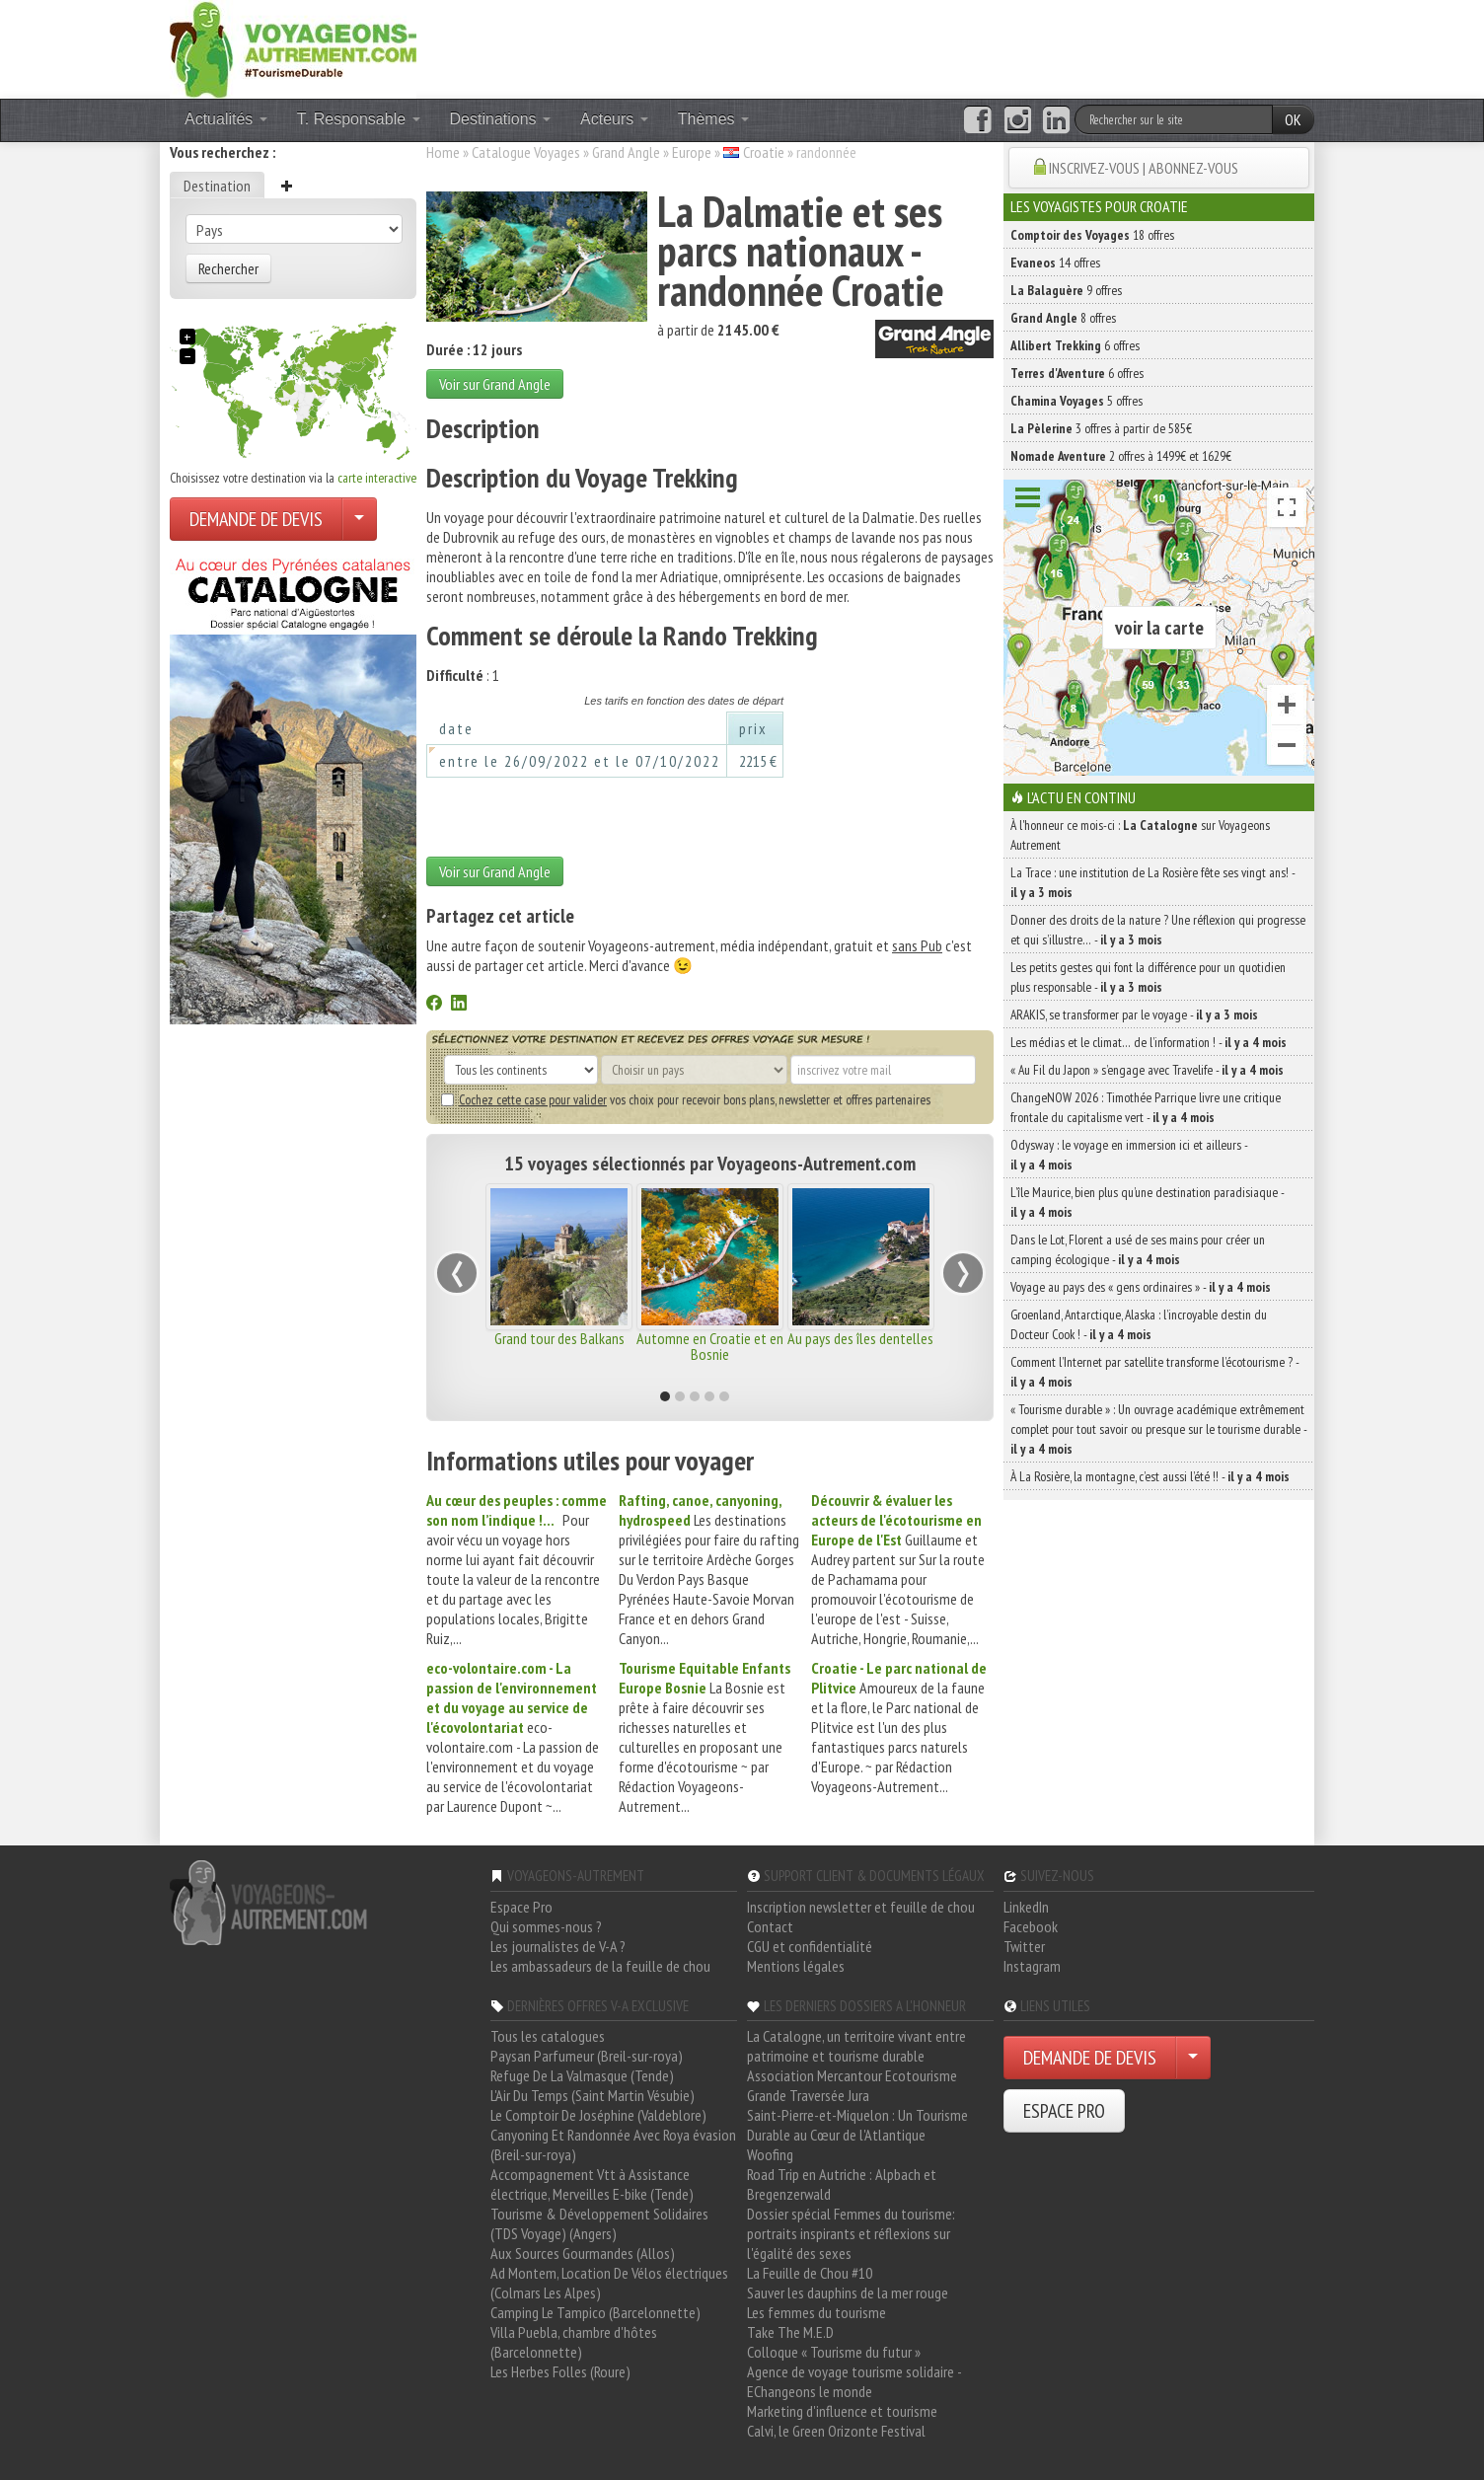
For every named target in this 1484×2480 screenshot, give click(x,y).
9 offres (1066, 290)
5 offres (1076, 401)
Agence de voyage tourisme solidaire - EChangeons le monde (854, 2381)
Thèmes (713, 119)
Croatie (763, 152)
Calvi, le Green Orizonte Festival (836, 2431)
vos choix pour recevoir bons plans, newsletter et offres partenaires (685, 1099)
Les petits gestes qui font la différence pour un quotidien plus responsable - (1148, 977)
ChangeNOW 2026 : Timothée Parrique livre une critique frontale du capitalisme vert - (1145, 1107)
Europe (691, 152)
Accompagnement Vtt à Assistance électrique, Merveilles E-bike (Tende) (592, 2184)
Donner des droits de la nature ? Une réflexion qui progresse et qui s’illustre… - (1157, 929)
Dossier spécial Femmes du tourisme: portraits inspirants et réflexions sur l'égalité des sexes (851, 2233)
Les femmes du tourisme (816, 2312)
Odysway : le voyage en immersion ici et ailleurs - (1128, 1154)
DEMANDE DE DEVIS (256, 519)
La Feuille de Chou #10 (809, 2273)
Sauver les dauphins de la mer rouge (847, 2292)
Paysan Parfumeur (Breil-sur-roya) (586, 2056)
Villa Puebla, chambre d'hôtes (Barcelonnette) (573, 2342)
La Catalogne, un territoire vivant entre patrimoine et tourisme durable (856, 2046)
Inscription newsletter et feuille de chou (861, 1906)
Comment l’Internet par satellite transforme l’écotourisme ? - (1154, 1371)
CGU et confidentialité (809, 1946)
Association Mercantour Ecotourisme (852, 2075)
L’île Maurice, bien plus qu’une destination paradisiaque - (1147, 1202)
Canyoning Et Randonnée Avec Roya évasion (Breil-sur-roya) (613, 2144)
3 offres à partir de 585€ (1101, 428)
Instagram (1032, 1966)
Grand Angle (626, 152)
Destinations (501, 119)
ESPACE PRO (1064, 2111)
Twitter (1024, 1946)
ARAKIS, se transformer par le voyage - (1134, 1014)
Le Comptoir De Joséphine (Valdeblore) (598, 2115)
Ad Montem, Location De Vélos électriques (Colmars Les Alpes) (609, 2282)
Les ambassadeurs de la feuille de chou (600, 1966)
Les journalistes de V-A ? (558, 1946)
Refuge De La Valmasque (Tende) (582, 2075)
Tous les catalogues (547, 2036)
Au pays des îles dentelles (860, 1338)
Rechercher (228, 268)
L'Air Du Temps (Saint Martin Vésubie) (592, 2095)
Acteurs (614, 119)
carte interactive (376, 478)
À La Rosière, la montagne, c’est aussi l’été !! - (1150, 1476)
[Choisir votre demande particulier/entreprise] (359, 519)
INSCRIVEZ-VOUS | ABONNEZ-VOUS (1143, 168)
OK (1293, 119)
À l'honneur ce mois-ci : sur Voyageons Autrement (1140, 835)
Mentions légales (796, 1966)
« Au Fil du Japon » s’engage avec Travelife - (1147, 1070)
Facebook (1030, 1926)
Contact (770, 1926)
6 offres (1075, 345)
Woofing (770, 2154)
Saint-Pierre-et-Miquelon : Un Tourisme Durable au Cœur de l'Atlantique (857, 2124)
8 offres (1063, 318)
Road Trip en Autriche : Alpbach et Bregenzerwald (841, 2184)
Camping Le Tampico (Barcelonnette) (595, 2312)
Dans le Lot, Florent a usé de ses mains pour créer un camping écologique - (1137, 1249)
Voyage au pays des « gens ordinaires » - (1140, 1287)
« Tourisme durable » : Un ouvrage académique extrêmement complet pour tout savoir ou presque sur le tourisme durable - (1158, 1429)
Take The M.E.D (790, 2332)
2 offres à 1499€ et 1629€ (1120, 456)
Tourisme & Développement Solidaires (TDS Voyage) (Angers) (599, 2223)
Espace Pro (521, 1906)
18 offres (1092, 235)
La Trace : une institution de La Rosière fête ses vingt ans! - (1152, 882)
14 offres (1055, 262)
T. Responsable (358, 119)
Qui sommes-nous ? (546, 1926)
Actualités (226, 119)
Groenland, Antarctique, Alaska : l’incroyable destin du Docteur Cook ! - (1138, 1324)
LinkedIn (1026, 1906)
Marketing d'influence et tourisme (842, 2411)
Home (443, 152)
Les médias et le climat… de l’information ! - (1148, 1042)
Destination (217, 185)
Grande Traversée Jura (808, 2095)
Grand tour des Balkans (559, 1338)
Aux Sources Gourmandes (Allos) (582, 2253)
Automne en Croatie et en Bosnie (709, 1346)
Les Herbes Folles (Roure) (560, 2371)
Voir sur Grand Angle (495, 384)
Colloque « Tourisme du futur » (834, 2352)
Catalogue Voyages (526, 152)
